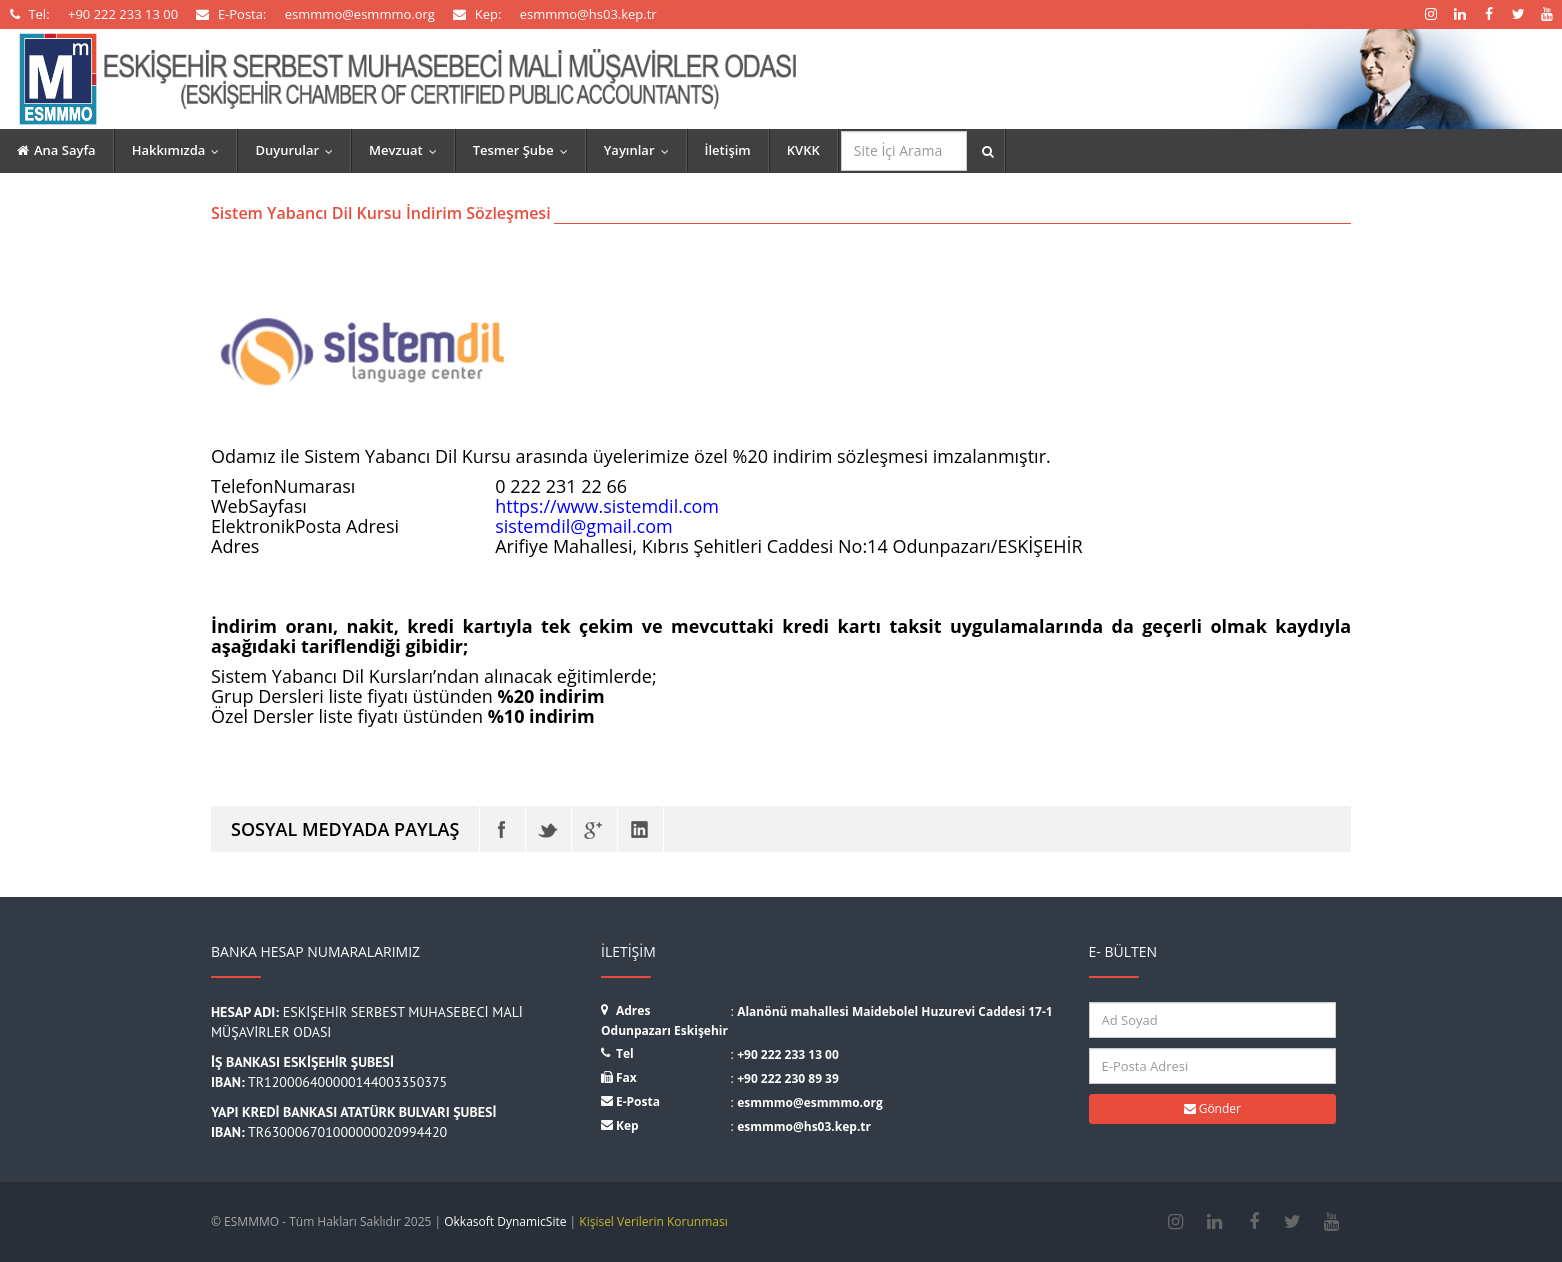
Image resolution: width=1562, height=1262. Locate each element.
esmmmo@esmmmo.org (810, 1102)
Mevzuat (407, 150)
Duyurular (298, 150)
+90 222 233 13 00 (788, 1054)
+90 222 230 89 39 (788, 1078)
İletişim (728, 150)
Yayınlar (641, 150)
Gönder (1212, 1108)
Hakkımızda (180, 150)
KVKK (803, 150)
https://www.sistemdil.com (607, 506)
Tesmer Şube (525, 150)
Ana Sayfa (56, 150)
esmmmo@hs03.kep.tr (804, 1126)
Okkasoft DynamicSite (505, 1221)
